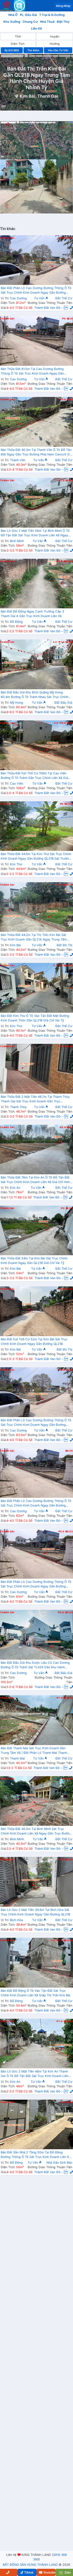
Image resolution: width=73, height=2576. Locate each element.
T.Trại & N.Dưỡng (52, 15)
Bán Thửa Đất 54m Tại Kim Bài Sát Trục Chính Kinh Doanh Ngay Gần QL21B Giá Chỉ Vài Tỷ (34, 1260)
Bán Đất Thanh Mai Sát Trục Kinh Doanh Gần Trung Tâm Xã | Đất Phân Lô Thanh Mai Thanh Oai (34, 1750)
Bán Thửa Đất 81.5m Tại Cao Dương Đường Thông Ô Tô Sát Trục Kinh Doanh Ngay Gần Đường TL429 (32, 371)
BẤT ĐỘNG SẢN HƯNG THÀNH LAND (30, 2565)
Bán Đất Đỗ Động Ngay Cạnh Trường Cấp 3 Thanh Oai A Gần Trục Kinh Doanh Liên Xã (32, 613)
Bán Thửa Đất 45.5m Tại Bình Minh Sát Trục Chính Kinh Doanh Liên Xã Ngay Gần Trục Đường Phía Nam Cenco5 (36, 1831)
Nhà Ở (13, 15)
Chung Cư (30, 22)
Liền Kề (36, 28)
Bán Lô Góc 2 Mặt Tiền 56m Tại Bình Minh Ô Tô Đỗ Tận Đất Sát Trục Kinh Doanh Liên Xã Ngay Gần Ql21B (35, 533)
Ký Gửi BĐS (12, 50)
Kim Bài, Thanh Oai (39, 96)
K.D (55, 642)
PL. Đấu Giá (28, 15)
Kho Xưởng (11, 22)
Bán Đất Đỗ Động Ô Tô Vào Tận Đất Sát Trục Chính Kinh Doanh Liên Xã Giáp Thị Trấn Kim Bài (35, 1993)
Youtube (47, 2572)
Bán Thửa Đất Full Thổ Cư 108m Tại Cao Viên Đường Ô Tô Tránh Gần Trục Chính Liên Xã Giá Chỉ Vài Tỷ (34, 775)
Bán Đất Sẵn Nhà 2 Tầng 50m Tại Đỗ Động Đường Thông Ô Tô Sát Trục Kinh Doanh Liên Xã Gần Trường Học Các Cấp (36, 2154)
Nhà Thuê (47, 22)
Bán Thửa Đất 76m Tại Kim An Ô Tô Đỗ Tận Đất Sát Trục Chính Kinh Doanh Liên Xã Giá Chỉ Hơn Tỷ (35, 1180)
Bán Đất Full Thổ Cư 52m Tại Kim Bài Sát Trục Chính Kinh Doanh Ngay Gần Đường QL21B (34, 1341)
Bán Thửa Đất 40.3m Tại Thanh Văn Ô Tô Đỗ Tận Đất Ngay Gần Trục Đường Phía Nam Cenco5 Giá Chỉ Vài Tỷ (36, 452)
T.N (61, 642)
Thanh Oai (7, 238)
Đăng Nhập (63, 5)
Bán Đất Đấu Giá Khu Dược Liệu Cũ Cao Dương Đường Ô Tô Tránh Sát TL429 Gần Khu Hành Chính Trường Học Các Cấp (35, 1665)
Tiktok (27, 2572)
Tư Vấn (41, 298)
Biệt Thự (63, 22)
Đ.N (62, 399)
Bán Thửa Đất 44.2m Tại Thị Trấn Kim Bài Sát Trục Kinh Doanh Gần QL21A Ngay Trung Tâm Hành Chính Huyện (34, 937)
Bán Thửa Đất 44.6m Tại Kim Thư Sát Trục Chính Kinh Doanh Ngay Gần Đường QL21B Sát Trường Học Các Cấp (36, 856)
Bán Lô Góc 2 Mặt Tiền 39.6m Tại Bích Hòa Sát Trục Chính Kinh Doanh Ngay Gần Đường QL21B (35, 1912)
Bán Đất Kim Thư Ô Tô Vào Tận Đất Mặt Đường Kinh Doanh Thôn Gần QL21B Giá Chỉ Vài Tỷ (35, 1018)
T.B (61, 480)
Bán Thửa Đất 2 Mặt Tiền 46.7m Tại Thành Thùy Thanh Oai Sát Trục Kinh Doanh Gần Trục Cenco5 (35, 1099)
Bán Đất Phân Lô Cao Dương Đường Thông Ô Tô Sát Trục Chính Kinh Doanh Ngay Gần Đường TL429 (36, 290)
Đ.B (61, 238)
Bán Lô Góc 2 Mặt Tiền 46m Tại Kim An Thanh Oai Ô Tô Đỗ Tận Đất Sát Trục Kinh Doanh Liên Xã (34, 2074)
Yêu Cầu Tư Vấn (58, 50)
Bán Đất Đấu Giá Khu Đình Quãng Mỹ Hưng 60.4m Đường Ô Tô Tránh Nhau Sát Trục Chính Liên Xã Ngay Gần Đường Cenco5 (34, 695)
